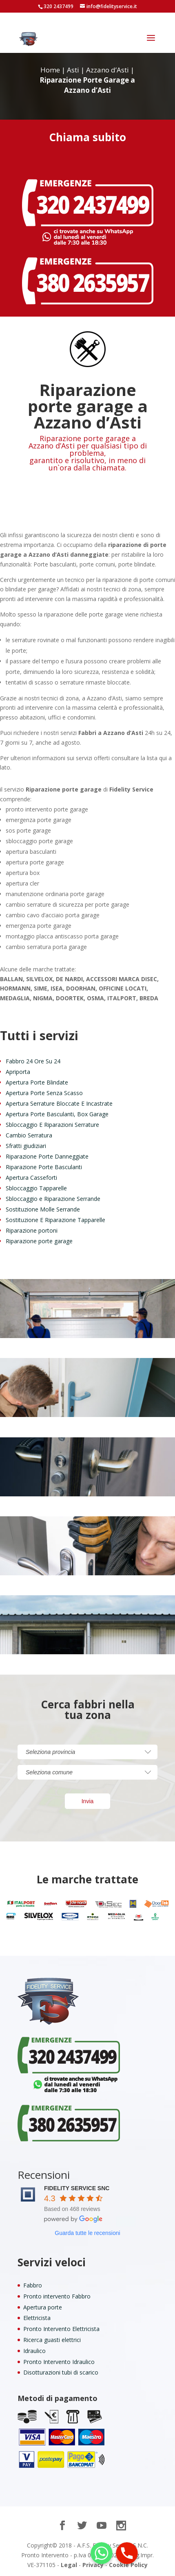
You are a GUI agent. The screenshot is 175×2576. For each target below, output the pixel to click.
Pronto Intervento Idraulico (59, 2362)
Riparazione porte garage (39, 1241)
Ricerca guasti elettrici (52, 2340)
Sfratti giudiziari (26, 1146)
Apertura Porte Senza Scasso (44, 1093)
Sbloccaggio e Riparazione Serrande (53, 1199)
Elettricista (37, 2318)
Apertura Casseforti (31, 1177)
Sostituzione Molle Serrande (43, 1209)
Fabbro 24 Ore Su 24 (33, 1061)
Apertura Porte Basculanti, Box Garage (57, 1114)
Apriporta (18, 1072)
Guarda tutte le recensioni (87, 2233)
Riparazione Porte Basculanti (44, 1167)
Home (50, 69)
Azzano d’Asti (107, 69)
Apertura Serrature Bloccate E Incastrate (59, 1103)
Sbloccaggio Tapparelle (36, 1188)
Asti (73, 69)
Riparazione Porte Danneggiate (47, 1156)
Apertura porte (42, 2307)
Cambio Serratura (29, 1135)
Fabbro (32, 2285)
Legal (69, 2565)
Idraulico (34, 2351)
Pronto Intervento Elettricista (61, 2329)
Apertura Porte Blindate (37, 1082)
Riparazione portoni (32, 1230)
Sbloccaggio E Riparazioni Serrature (52, 1124)
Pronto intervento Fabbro (57, 2296)
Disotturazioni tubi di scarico (60, 2372)
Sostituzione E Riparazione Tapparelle (55, 1220)
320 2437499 (58, 6)
